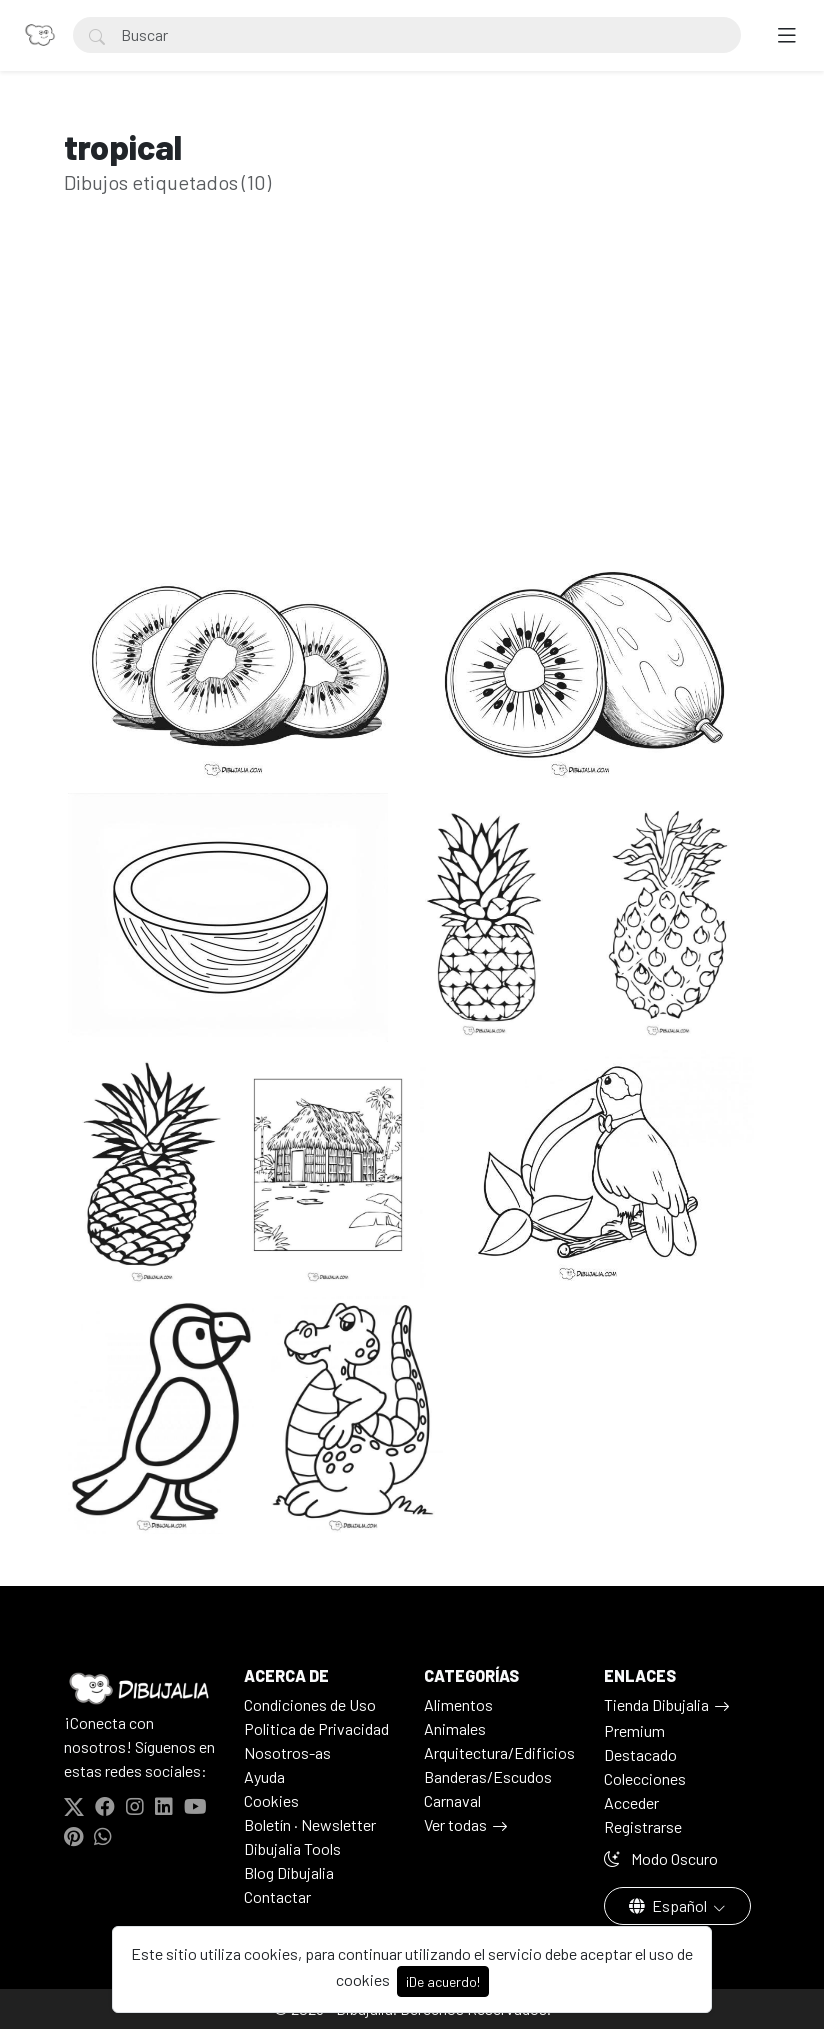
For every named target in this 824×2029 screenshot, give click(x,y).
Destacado (640, 1754)
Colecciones (645, 1778)
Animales (455, 1728)
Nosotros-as (287, 1752)
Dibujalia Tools (292, 1848)
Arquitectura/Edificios (499, 1752)
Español (669, 1905)
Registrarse (643, 1826)
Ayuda (264, 1776)
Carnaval (452, 1800)
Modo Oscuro (661, 1858)
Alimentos (458, 1704)
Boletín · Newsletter (310, 1824)
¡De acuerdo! (443, 1981)
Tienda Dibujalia (656, 1704)
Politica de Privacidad (316, 1728)
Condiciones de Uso (310, 1704)
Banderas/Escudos (488, 1776)
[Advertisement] (412, 401)
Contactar (277, 1896)
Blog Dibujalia (289, 1872)
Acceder (631, 1802)
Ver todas (455, 1824)
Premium (634, 1730)
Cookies (271, 1800)
